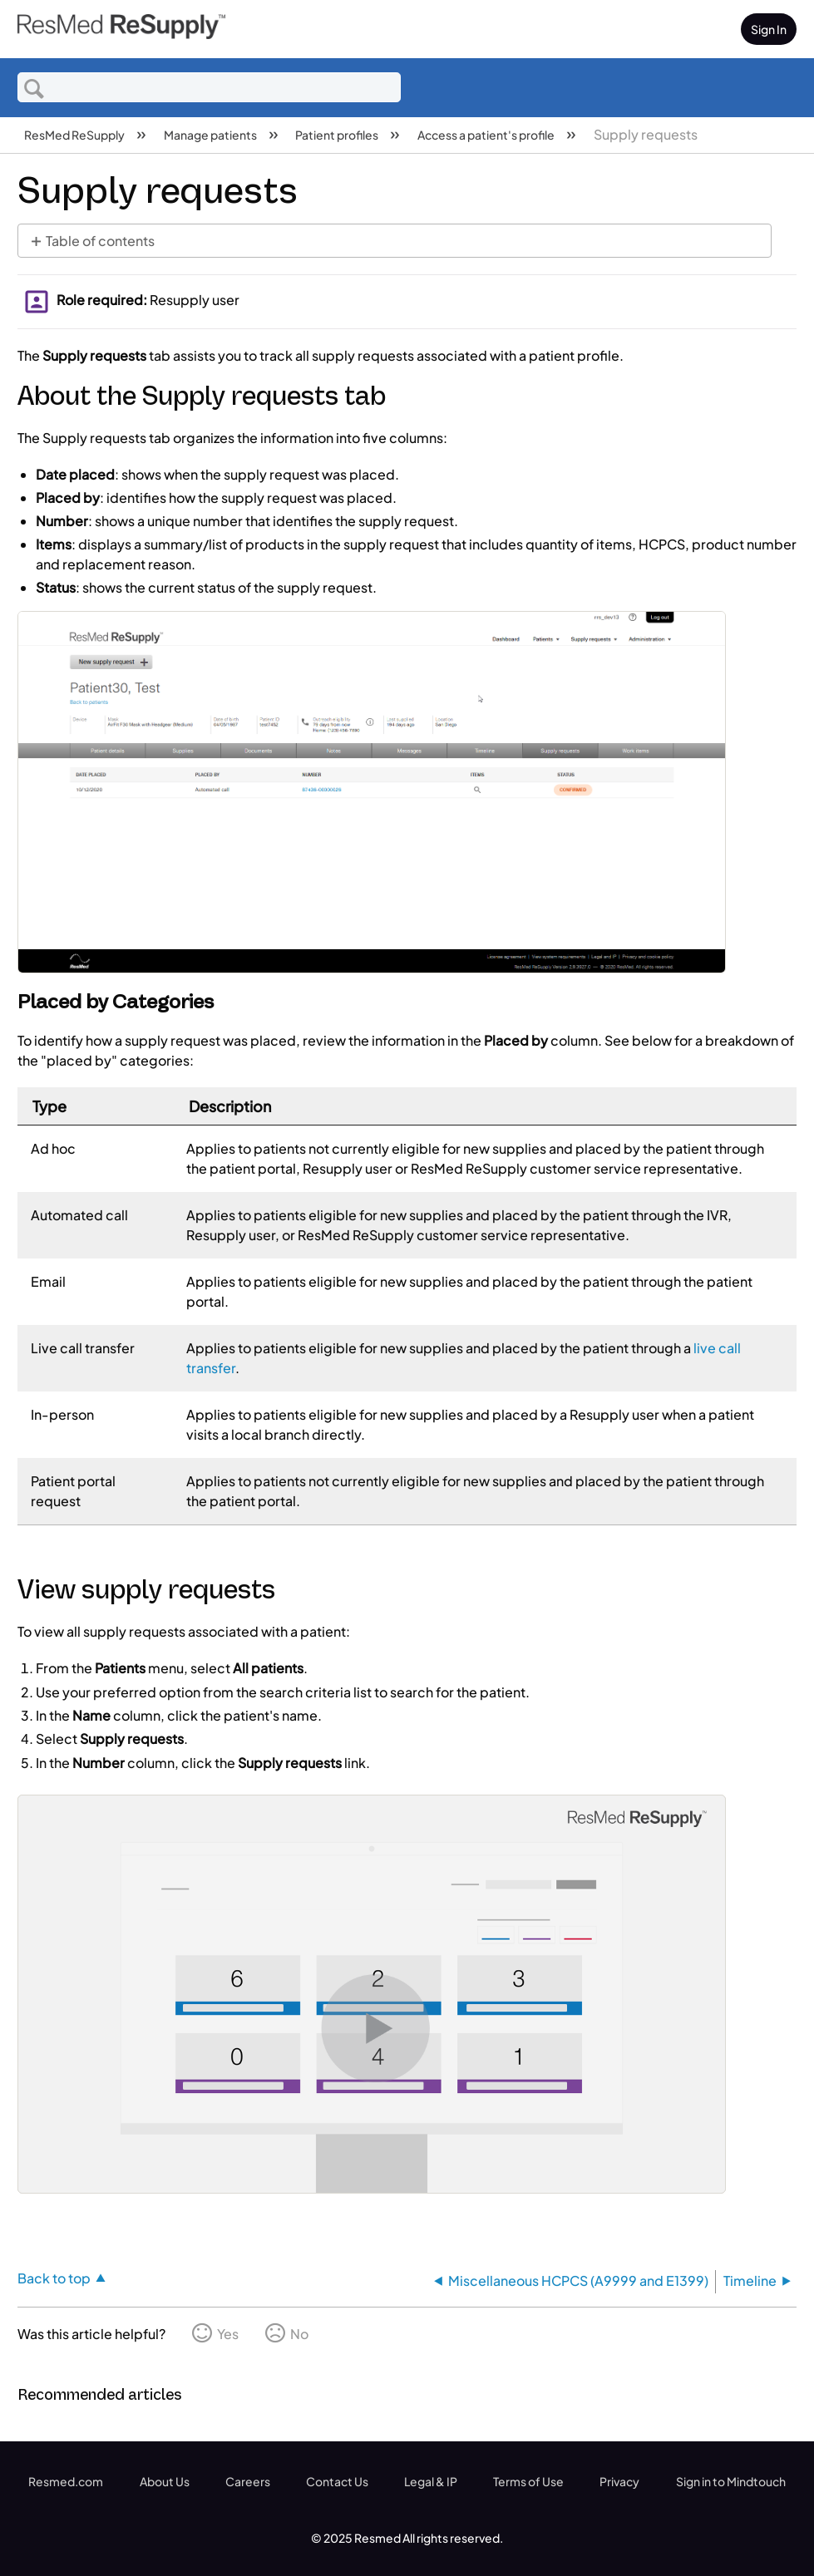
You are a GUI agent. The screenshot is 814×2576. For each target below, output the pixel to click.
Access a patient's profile (486, 134)
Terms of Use (528, 2481)
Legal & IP (430, 2481)
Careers (247, 2481)
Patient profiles (337, 134)
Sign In (769, 29)
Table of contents (100, 240)
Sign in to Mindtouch (731, 2481)
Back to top (54, 2277)
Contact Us (337, 2481)
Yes (228, 2333)
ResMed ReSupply (75, 134)
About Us (165, 2481)
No (299, 2333)
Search (34, 88)
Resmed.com (65, 2481)
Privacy (619, 2481)
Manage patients (211, 134)
